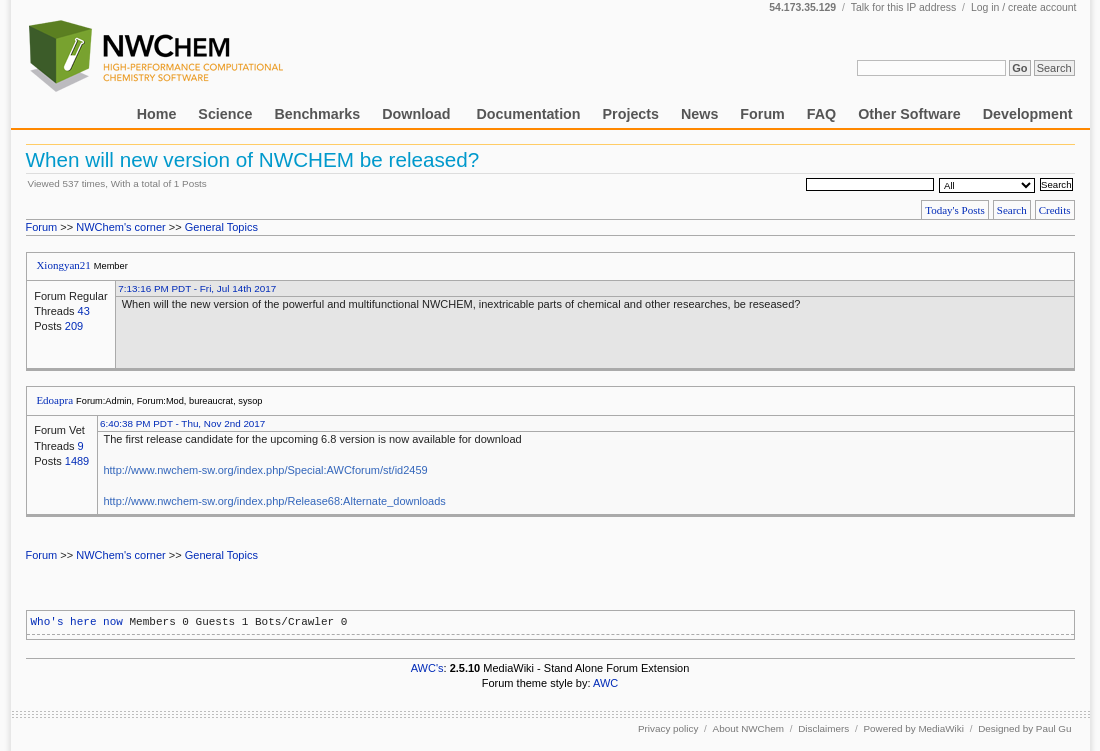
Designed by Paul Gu (1024, 728)
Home (157, 114)
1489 (77, 461)
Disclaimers (823, 728)
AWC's (427, 668)
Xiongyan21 (63, 265)
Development (1028, 114)
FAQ (821, 114)
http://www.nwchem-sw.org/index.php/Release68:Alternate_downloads (274, 501)
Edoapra (54, 400)
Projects (631, 114)
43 (84, 311)
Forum (762, 114)
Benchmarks (317, 114)
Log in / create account (1024, 7)
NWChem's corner (121, 227)
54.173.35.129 (802, 7)
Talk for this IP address (903, 7)
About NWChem (748, 728)
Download (418, 114)
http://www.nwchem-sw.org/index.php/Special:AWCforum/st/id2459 (265, 470)
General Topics (221, 227)
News (699, 114)
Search (1012, 210)
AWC (605, 683)
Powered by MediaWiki (913, 728)
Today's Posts (955, 210)
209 (74, 326)
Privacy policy (668, 728)
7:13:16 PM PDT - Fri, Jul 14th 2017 (197, 288)
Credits (1055, 210)
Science (225, 114)
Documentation (529, 114)
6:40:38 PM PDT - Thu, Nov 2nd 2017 (182, 423)
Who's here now (77, 622)
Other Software (909, 114)
